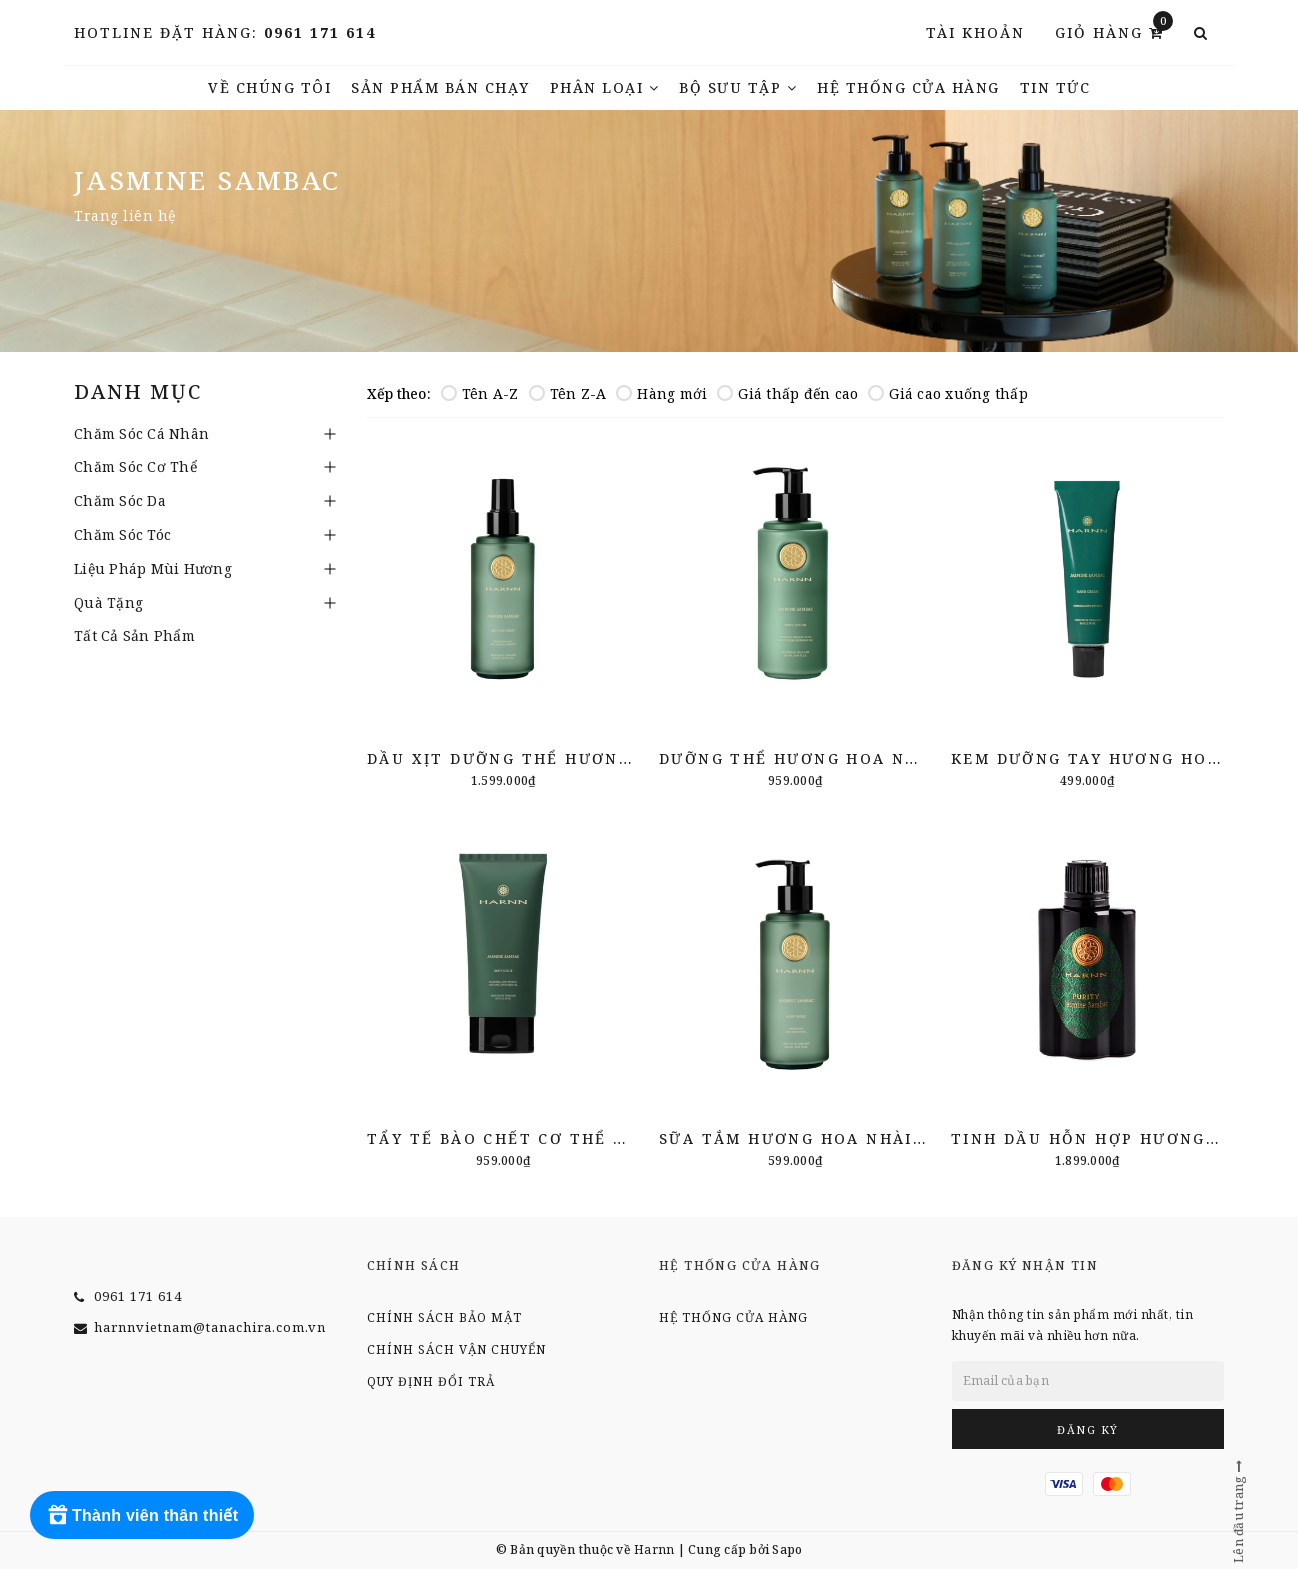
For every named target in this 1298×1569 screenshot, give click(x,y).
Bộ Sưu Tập (738, 87)
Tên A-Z (480, 393)
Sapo (787, 1549)
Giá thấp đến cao (787, 393)
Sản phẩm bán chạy (440, 87)
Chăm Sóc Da (120, 500)
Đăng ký (1088, 1429)
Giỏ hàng (1114, 31)
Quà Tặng (108, 602)
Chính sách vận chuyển (456, 1349)
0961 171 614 (320, 32)
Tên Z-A (568, 393)
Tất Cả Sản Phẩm (134, 635)
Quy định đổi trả (431, 1381)
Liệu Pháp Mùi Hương (153, 568)
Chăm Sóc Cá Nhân (141, 433)
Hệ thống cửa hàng (908, 87)
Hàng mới (661, 393)
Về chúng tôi (269, 87)
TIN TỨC (1055, 87)
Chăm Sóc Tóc (122, 534)
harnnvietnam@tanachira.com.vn (210, 1327)
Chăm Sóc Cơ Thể (135, 466)
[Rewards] (142, 1515)
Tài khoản (975, 32)
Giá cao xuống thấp (948, 393)
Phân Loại (605, 87)
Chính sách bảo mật (444, 1317)
